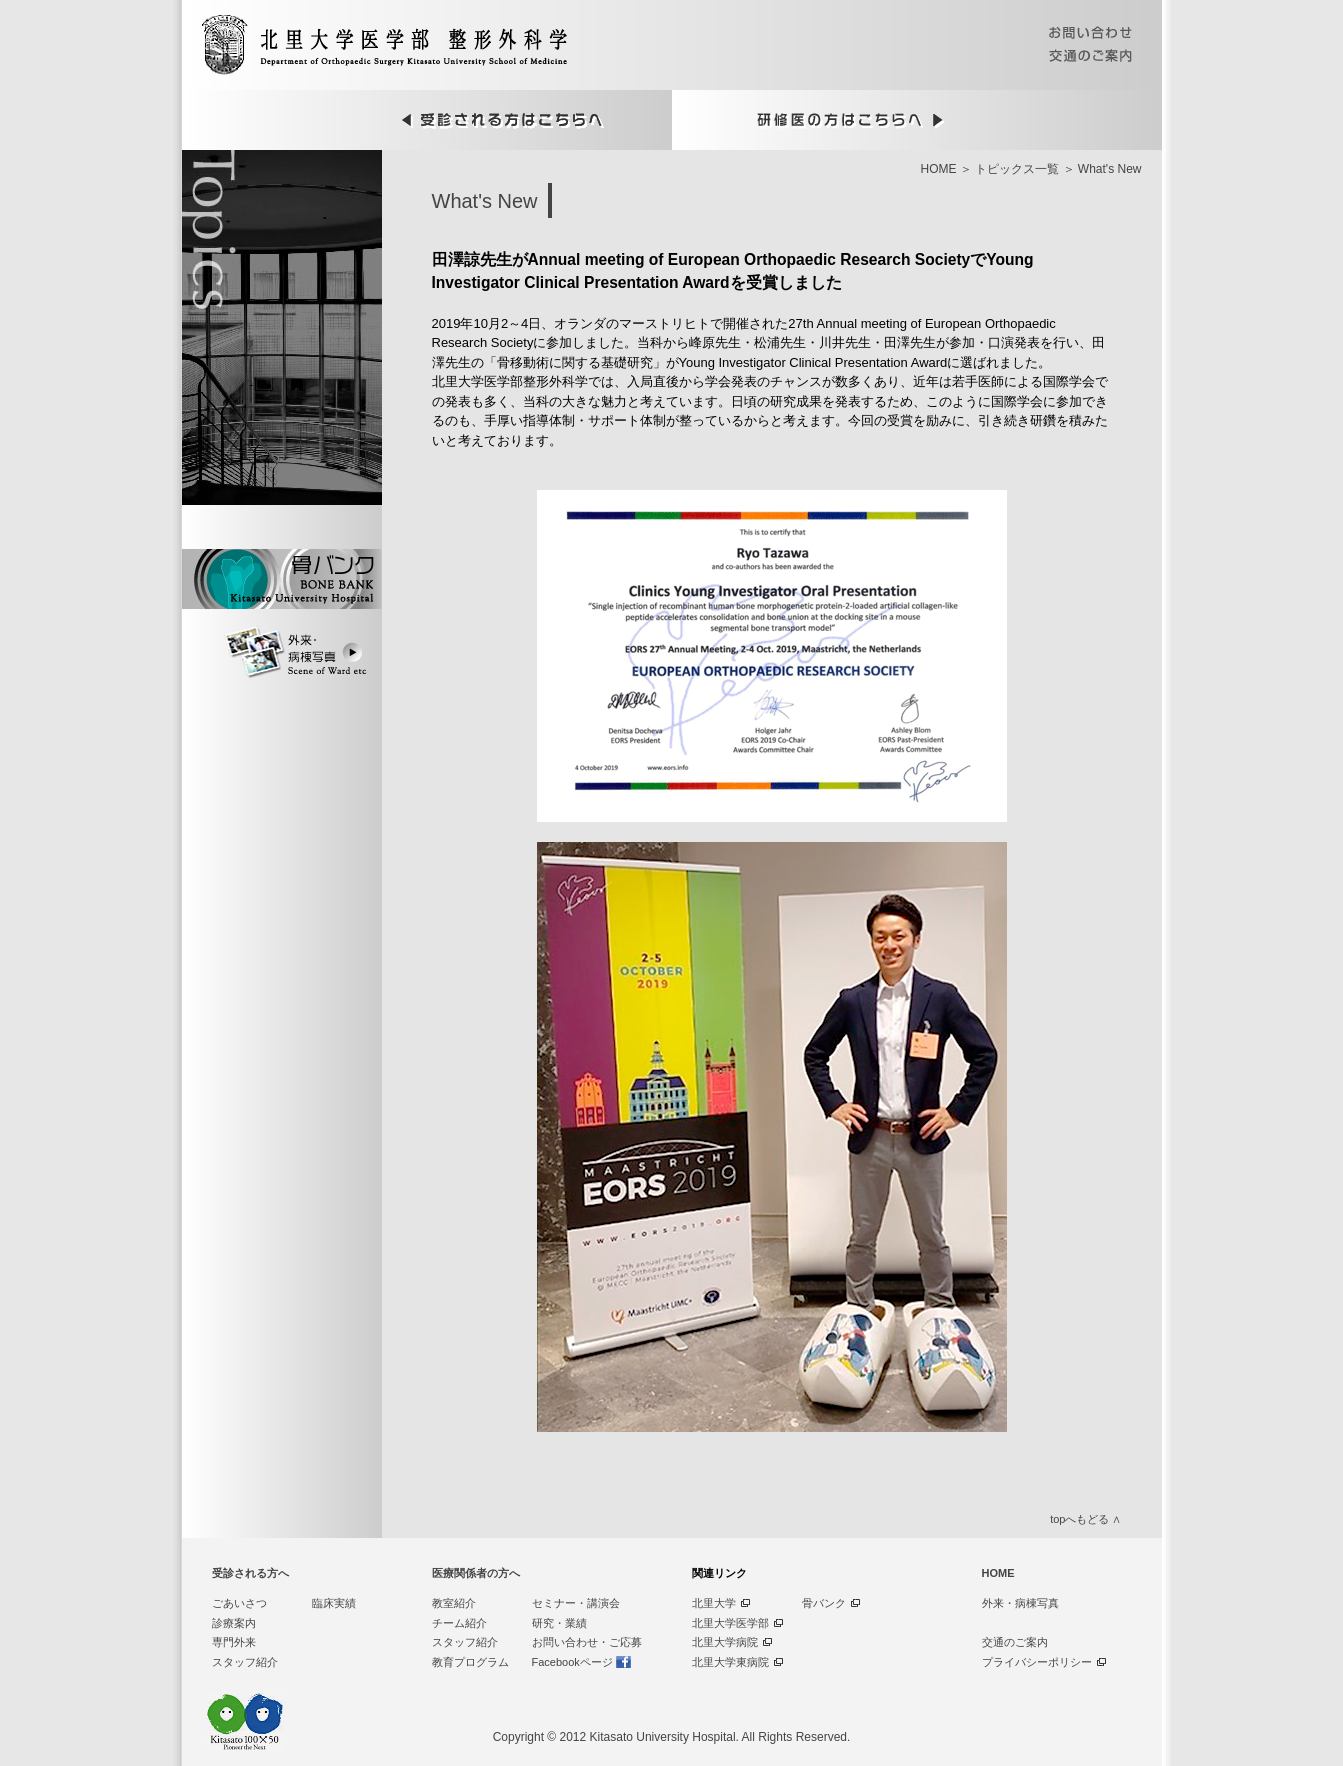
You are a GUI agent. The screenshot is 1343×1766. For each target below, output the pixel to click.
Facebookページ (572, 1662)
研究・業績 (559, 1623)
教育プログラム (470, 1662)
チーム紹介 (459, 1623)
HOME (939, 169)
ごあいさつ (239, 1603)
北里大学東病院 (730, 1662)
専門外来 (234, 1642)
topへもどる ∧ (1085, 1519)
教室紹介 (454, 1603)
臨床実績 (334, 1603)
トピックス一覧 (1017, 169)
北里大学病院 (725, 1642)
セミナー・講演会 (576, 1603)
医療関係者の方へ (476, 1573)
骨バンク (824, 1603)
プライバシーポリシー (1037, 1662)
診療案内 (234, 1623)
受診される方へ (250, 1573)
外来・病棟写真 (1020, 1603)
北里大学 (714, 1603)
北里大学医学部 (730, 1623)
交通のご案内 (1015, 1642)
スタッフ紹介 (245, 1662)
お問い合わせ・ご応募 (587, 1642)
